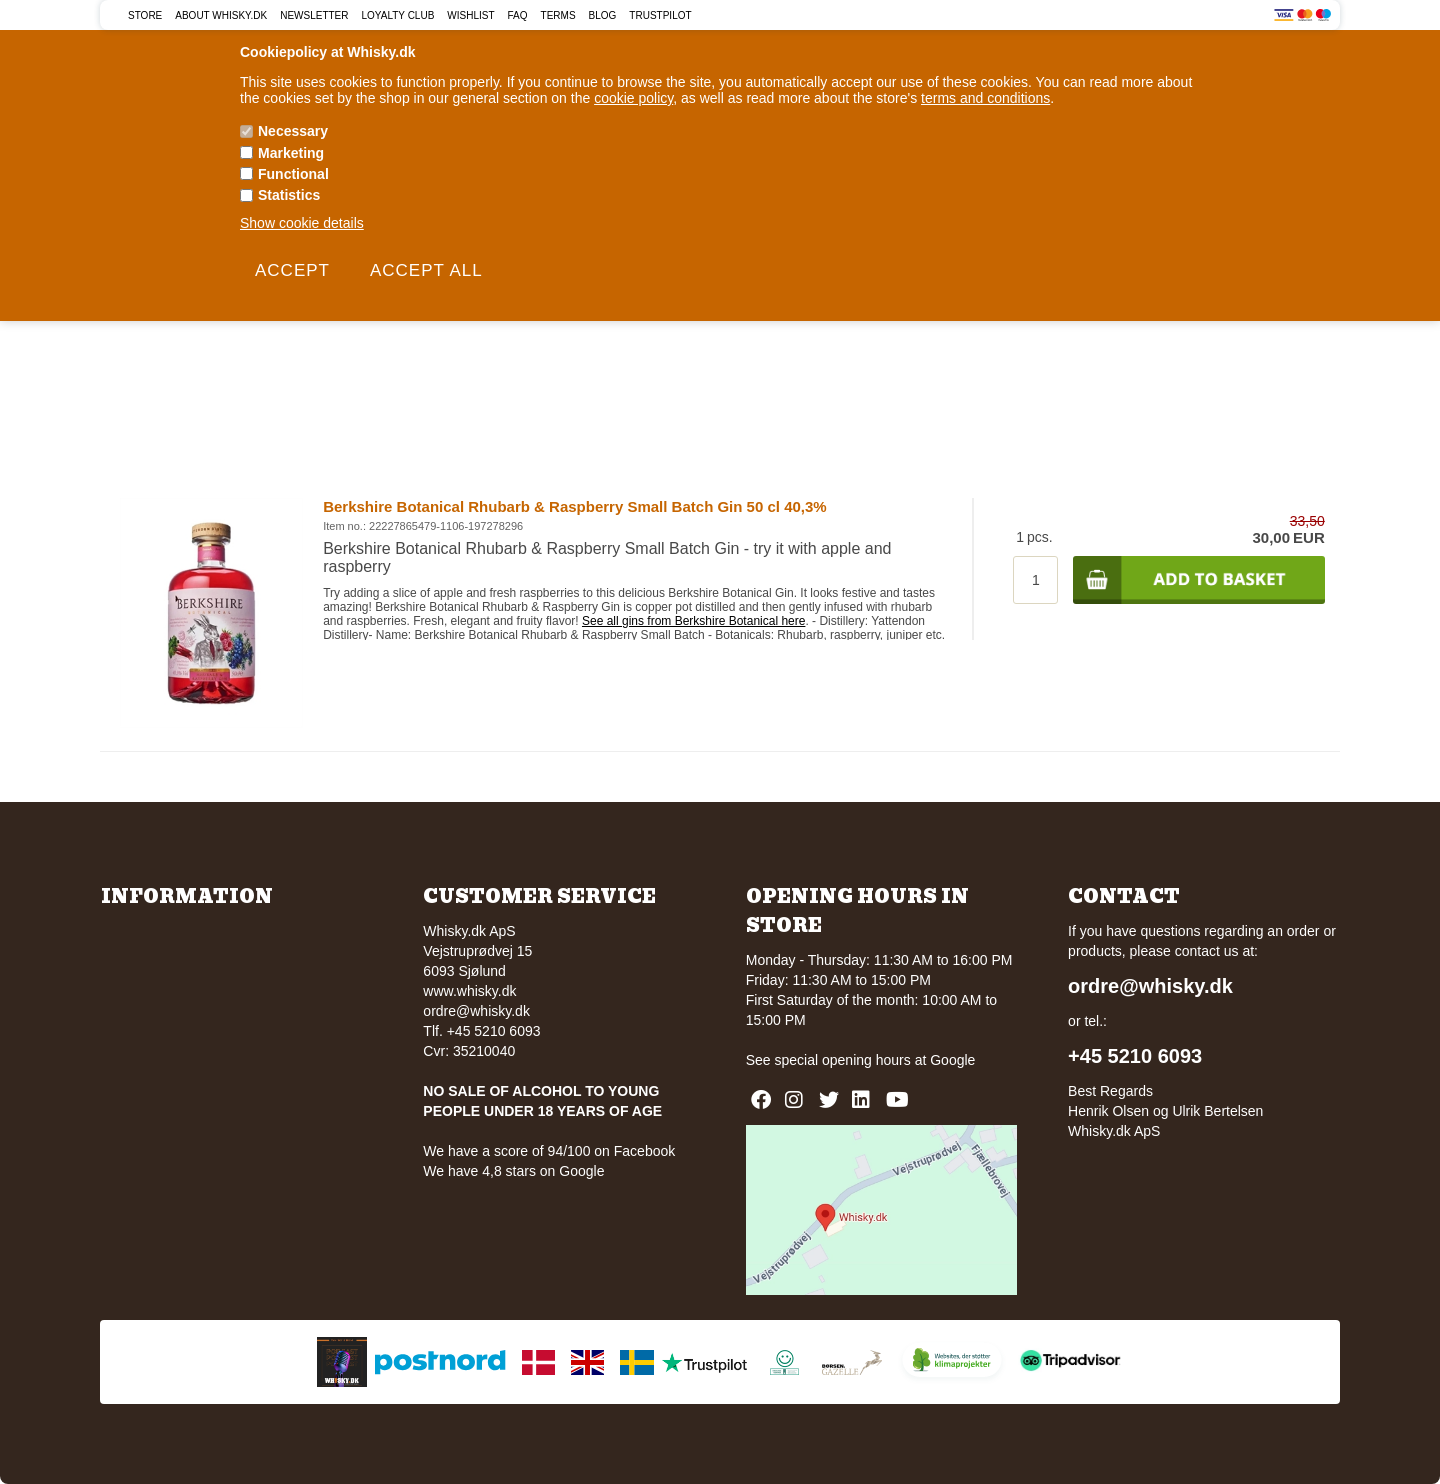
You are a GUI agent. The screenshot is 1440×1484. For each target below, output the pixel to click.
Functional (293, 174)
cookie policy (633, 98)
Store (145, 15)
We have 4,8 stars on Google (513, 1171)
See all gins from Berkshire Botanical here (693, 621)
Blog (603, 15)
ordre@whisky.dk (476, 1011)
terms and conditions (985, 98)
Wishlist (470, 15)
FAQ (518, 15)
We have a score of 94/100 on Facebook (549, 1151)
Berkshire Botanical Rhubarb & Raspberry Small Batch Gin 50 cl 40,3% (575, 506)
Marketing (291, 153)
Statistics (289, 195)
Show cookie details (302, 223)
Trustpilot (660, 15)
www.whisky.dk (469, 991)
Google (952, 1060)
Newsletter (314, 15)
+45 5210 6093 (1135, 1056)
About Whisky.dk (221, 15)
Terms (558, 15)
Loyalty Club (398, 15)
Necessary (293, 131)
